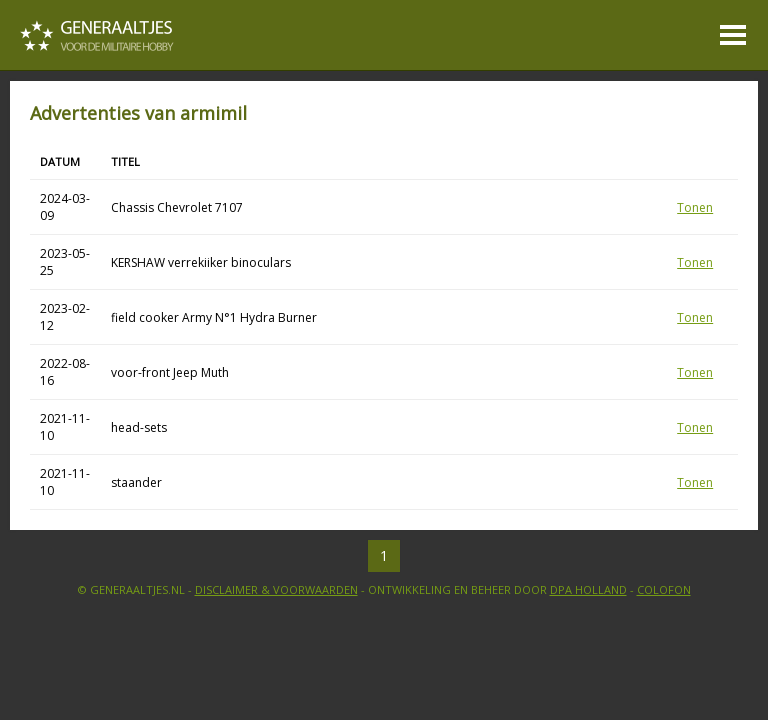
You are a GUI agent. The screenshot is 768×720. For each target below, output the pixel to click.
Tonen (695, 207)
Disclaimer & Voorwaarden (276, 589)
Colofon (664, 589)
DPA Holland (588, 589)
